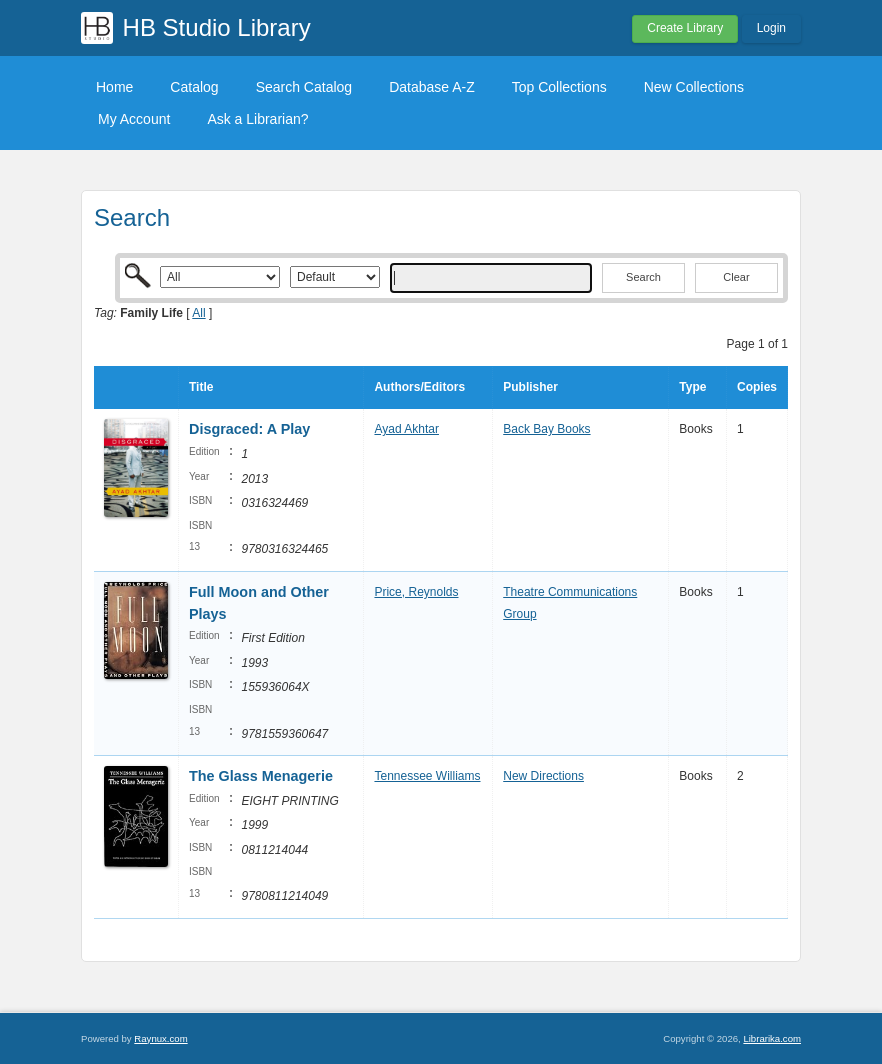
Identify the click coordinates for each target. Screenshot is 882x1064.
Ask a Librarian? (257, 119)
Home (114, 87)
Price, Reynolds (416, 592)
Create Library (685, 28)
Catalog (194, 87)
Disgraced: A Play (249, 429)
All (198, 313)
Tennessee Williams (427, 776)
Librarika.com (772, 1038)
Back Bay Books (546, 429)
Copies (757, 387)
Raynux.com (160, 1038)
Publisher (530, 387)
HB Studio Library (217, 27)
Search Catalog (304, 87)
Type (692, 387)
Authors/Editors (419, 387)
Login (771, 28)
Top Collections (559, 87)
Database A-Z (432, 87)
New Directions (543, 776)
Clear (736, 277)
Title (201, 387)
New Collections (694, 87)
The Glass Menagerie (261, 776)
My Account (134, 119)
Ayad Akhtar (406, 429)
